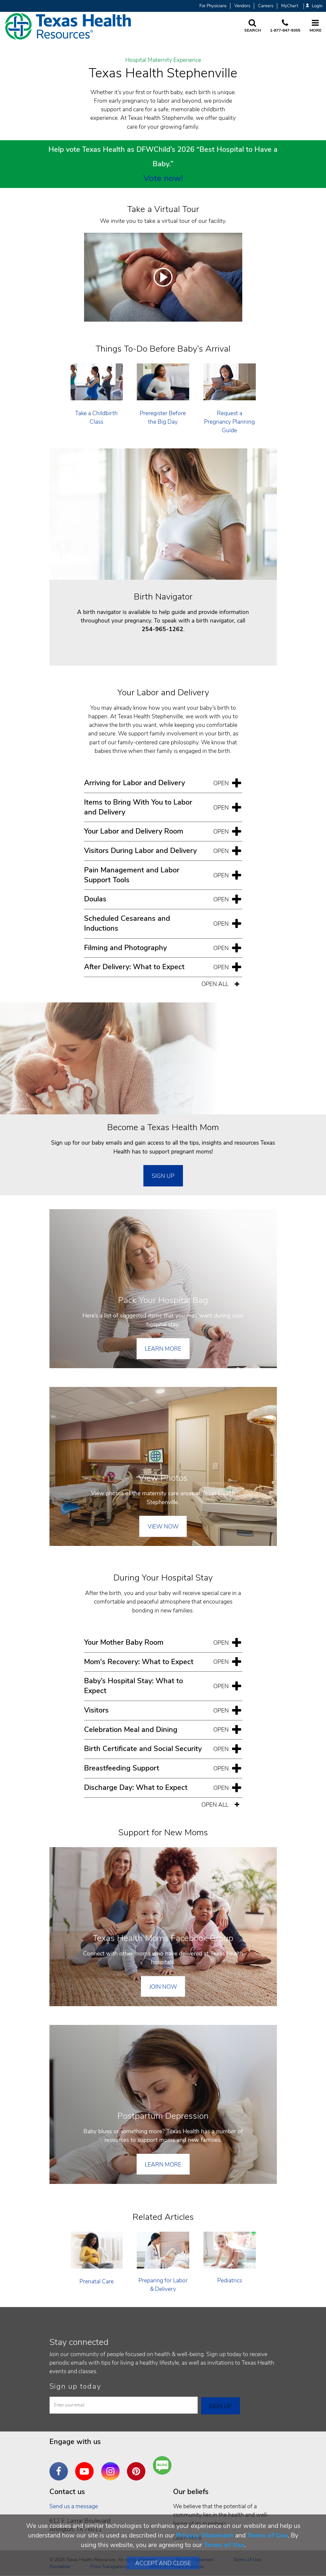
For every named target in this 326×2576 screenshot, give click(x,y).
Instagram (112, 2466)
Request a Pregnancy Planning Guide (229, 422)
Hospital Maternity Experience (163, 60)
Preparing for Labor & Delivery (163, 2284)
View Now (163, 1526)
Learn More (163, 1349)
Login (314, 6)
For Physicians (212, 6)
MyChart (289, 6)
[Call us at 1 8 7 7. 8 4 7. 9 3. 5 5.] (285, 26)
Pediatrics (229, 2280)
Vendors (242, 6)
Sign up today (75, 2386)
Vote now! (163, 178)
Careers (265, 6)
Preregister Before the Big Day (163, 417)
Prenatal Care (96, 2281)
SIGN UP (163, 1176)
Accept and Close (163, 2563)
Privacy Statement (204, 2535)
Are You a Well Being (163, 2465)
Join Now (163, 1987)
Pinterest (137, 2466)
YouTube (86, 2466)
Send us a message (73, 2506)
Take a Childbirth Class (96, 417)
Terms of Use (267, 2535)
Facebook (60, 2466)
